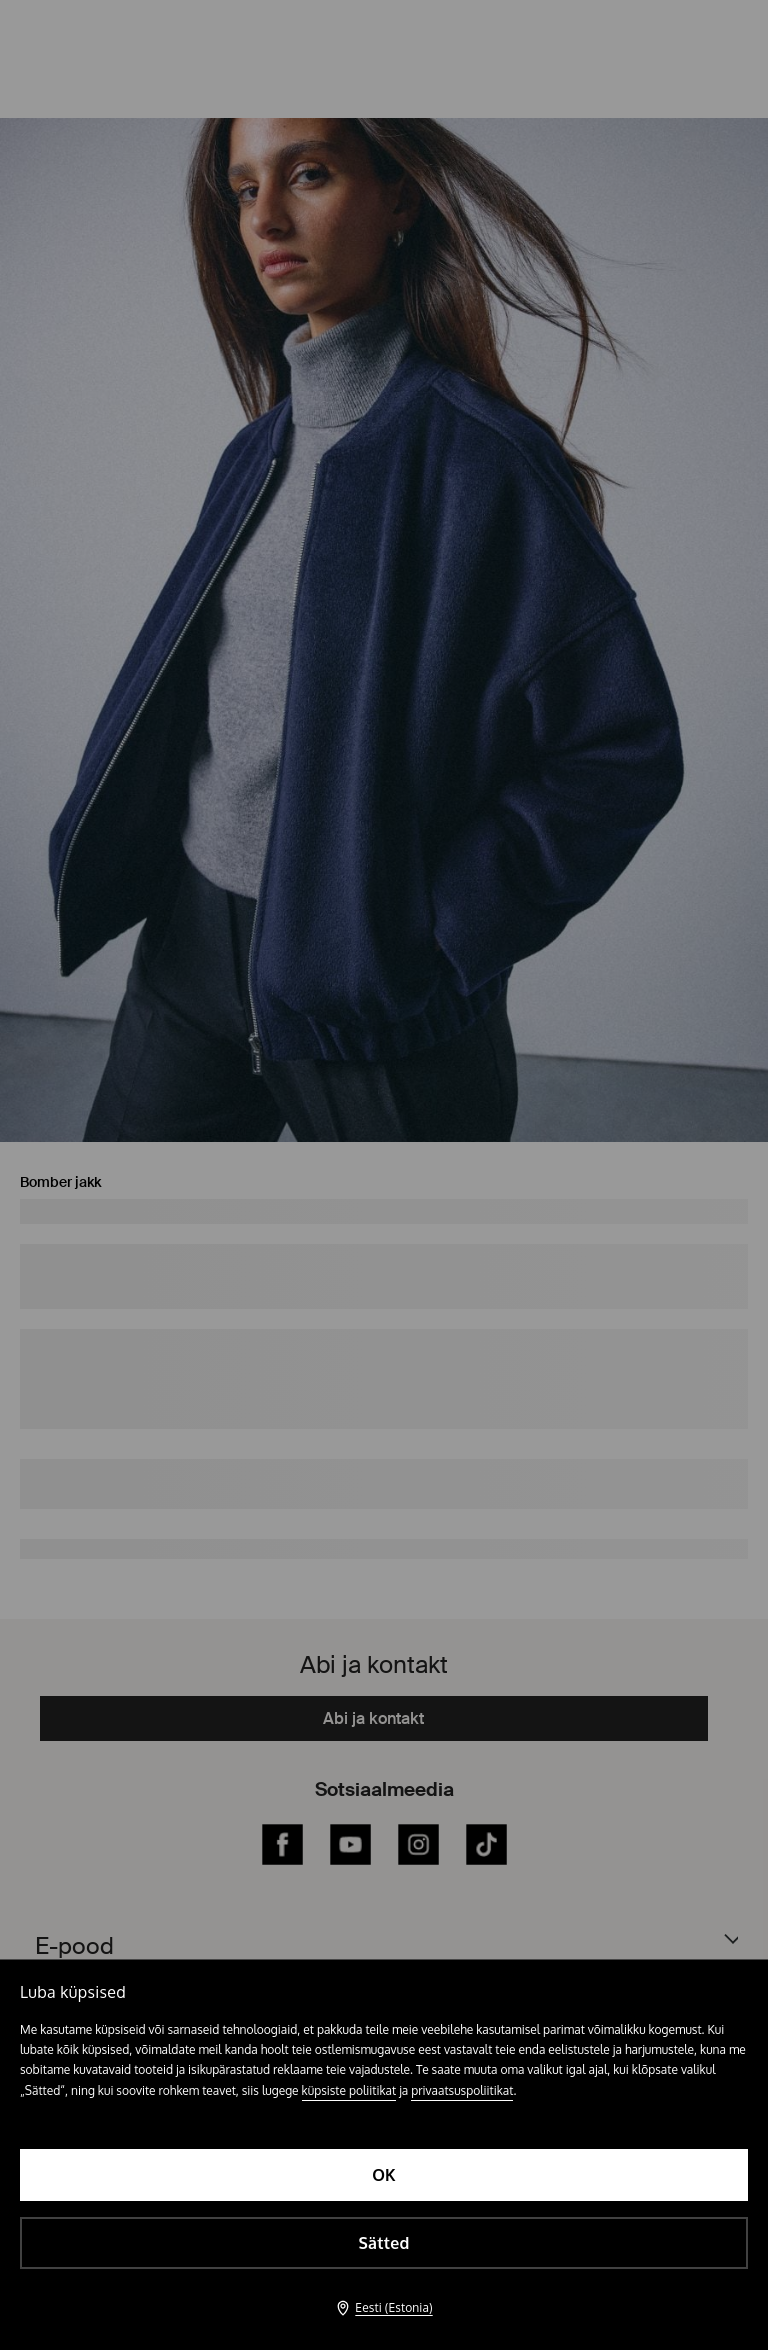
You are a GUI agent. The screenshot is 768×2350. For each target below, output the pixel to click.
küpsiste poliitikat (349, 2090)
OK (384, 2175)
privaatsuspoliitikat (462, 2090)
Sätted (383, 2243)
